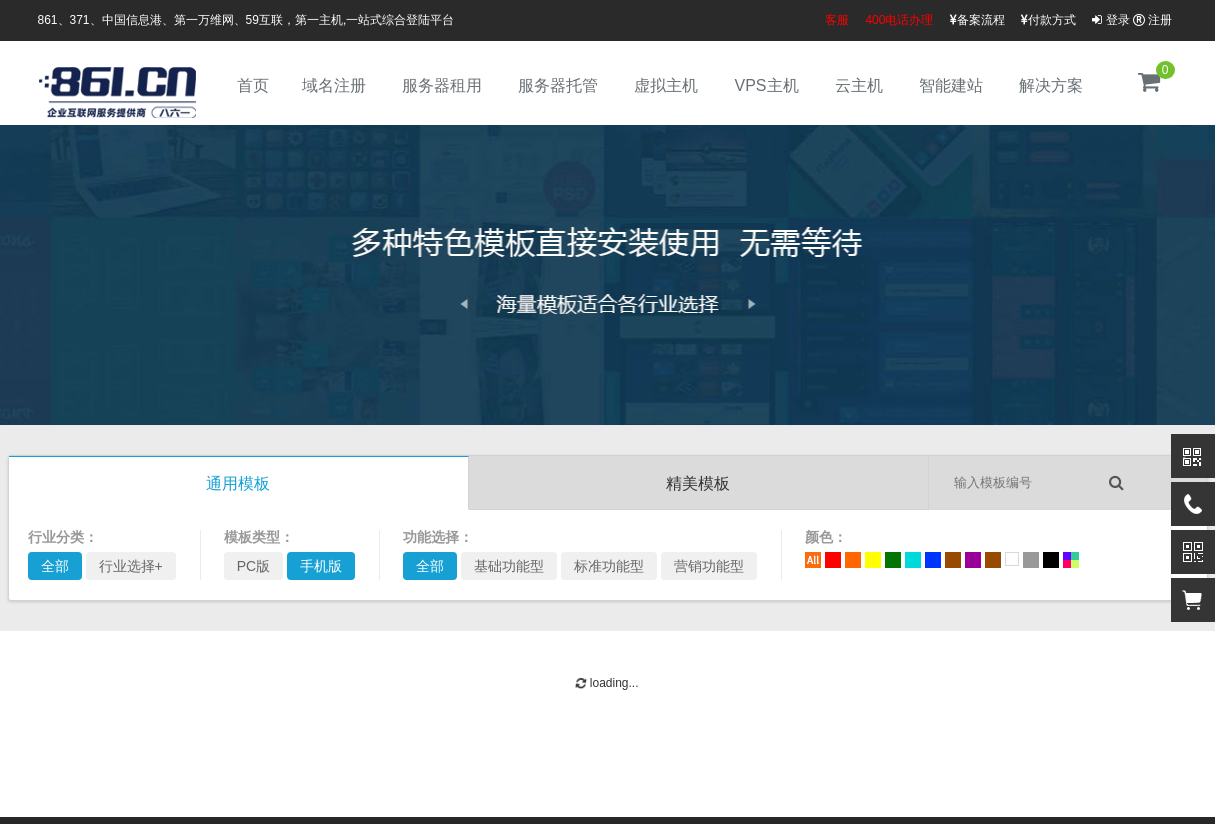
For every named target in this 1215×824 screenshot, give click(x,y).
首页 (253, 85)
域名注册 (334, 85)
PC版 (253, 566)
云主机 (859, 85)
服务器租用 (442, 85)
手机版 (321, 566)
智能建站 (951, 85)
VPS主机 (766, 85)
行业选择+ (131, 566)
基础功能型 (509, 566)
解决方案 (1051, 85)
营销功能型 (709, 566)
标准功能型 (609, 566)
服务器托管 (558, 85)
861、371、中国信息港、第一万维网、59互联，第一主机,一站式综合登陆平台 (246, 20)
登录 (1110, 20)
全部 (55, 566)
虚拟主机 (666, 85)
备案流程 (977, 20)
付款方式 (1048, 20)
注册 (1152, 20)
